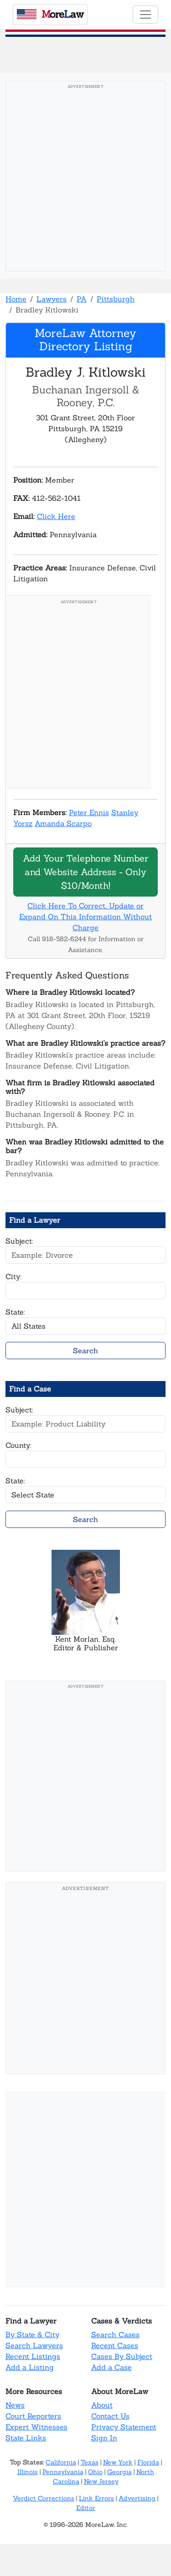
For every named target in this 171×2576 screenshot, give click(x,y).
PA (82, 298)
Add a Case (111, 2367)
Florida (148, 2462)
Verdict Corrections (43, 2498)
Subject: (19, 1240)
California (61, 2462)
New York (118, 2462)
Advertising (137, 2498)
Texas (89, 2462)
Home (15, 298)
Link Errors (96, 2498)
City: (13, 1276)
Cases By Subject (121, 2356)
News (15, 2405)
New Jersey (101, 2481)
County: (18, 1445)
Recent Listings (32, 2356)
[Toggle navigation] (145, 14)
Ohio (95, 2472)
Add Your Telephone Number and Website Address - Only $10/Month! (85, 871)
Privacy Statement (123, 2426)
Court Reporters (33, 2415)
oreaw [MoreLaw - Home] (50, 14)
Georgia (119, 2472)
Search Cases (115, 2334)
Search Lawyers (34, 2345)
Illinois (27, 2472)
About (102, 2405)
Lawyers (51, 298)
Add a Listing (29, 2367)
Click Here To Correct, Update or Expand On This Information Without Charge (85, 916)
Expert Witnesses (36, 2426)
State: (15, 1311)
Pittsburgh (116, 298)
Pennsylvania (62, 2472)
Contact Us (110, 2415)
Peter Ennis (89, 812)
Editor (85, 2508)
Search (85, 1350)
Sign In (104, 2437)
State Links (25, 2437)
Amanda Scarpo (63, 823)
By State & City (32, 2334)
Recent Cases (114, 2345)
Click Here (56, 516)
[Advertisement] (85, 179)
